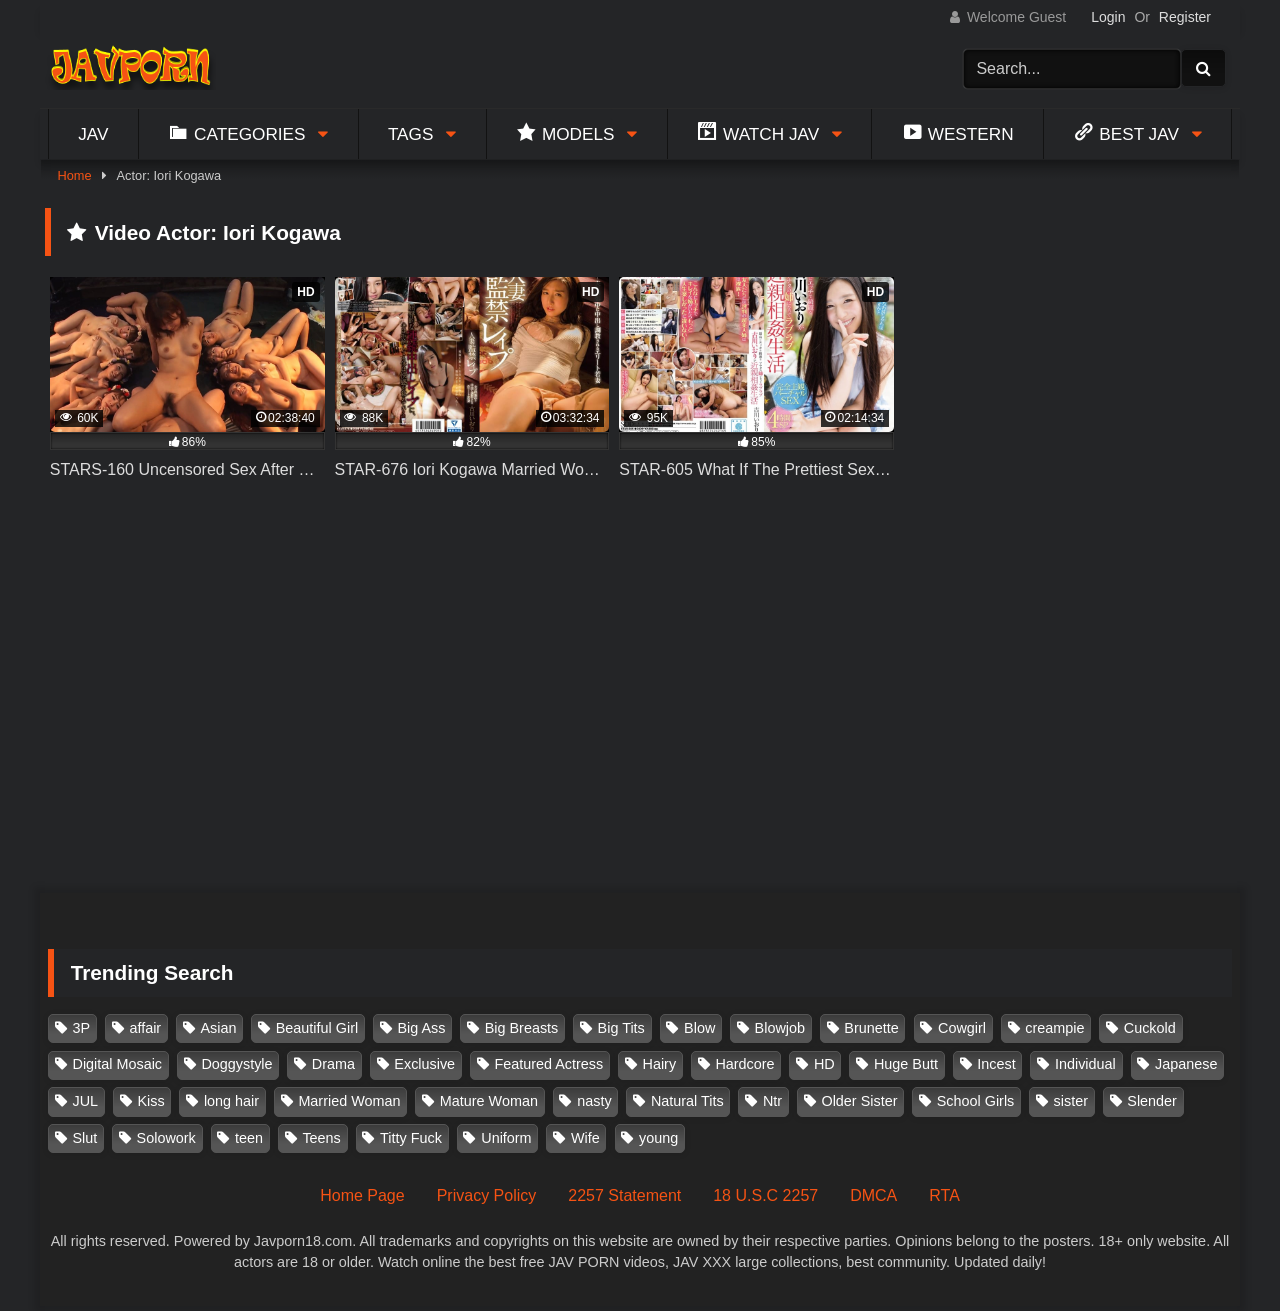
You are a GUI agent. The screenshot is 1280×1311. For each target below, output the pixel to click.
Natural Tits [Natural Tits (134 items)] (687, 1101)
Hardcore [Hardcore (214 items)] (744, 1064)
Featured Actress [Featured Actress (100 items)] (548, 1064)
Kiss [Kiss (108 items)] (150, 1101)
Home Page (362, 1195)
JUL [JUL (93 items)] (86, 1101)
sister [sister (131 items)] (1071, 1101)
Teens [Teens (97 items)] (321, 1138)
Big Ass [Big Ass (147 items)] (421, 1028)
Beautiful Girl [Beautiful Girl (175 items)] (317, 1028)
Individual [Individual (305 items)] (1085, 1064)
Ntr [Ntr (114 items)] (772, 1101)
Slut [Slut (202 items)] (85, 1138)
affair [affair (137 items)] (145, 1028)
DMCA (873, 1195)
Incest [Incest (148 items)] (996, 1064)
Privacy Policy (487, 1195)
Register (1185, 17)
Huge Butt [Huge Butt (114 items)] (906, 1064)
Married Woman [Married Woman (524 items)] (349, 1101)
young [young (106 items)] (658, 1138)
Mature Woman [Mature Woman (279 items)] (489, 1101)
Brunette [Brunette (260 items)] (871, 1028)
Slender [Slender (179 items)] (1152, 1101)
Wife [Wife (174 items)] (585, 1138)
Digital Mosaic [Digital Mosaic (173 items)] (118, 1064)
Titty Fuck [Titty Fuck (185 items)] (411, 1138)
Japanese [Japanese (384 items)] (1186, 1064)
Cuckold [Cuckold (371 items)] (1150, 1028)
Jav (93, 134)
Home (74, 175)
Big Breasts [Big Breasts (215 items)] (522, 1028)
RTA (944, 1195)
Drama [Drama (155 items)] (333, 1064)
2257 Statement (624, 1195)
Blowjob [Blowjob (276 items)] (780, 1028)
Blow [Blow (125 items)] (699, 1028)
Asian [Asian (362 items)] (218, 1028)
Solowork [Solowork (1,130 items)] (166, 1138)
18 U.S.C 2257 (765, 1195)
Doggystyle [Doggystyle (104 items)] (236, 1064)
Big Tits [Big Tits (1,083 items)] (621, 1028)
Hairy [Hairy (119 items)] (660, 1064)
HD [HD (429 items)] (824, 1064)
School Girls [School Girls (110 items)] (976, 1101)
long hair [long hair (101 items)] (231, 1101)
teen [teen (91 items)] (249, 1138)
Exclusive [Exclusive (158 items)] (424, 1064)
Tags (411, 134)
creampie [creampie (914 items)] (1054, 1028)
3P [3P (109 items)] (82, 1028)
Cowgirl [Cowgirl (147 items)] (962, 1028)
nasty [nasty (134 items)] (594, 1101)
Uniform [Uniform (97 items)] (506, 1138)
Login (1108, 17)
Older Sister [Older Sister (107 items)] (859, 1101)
